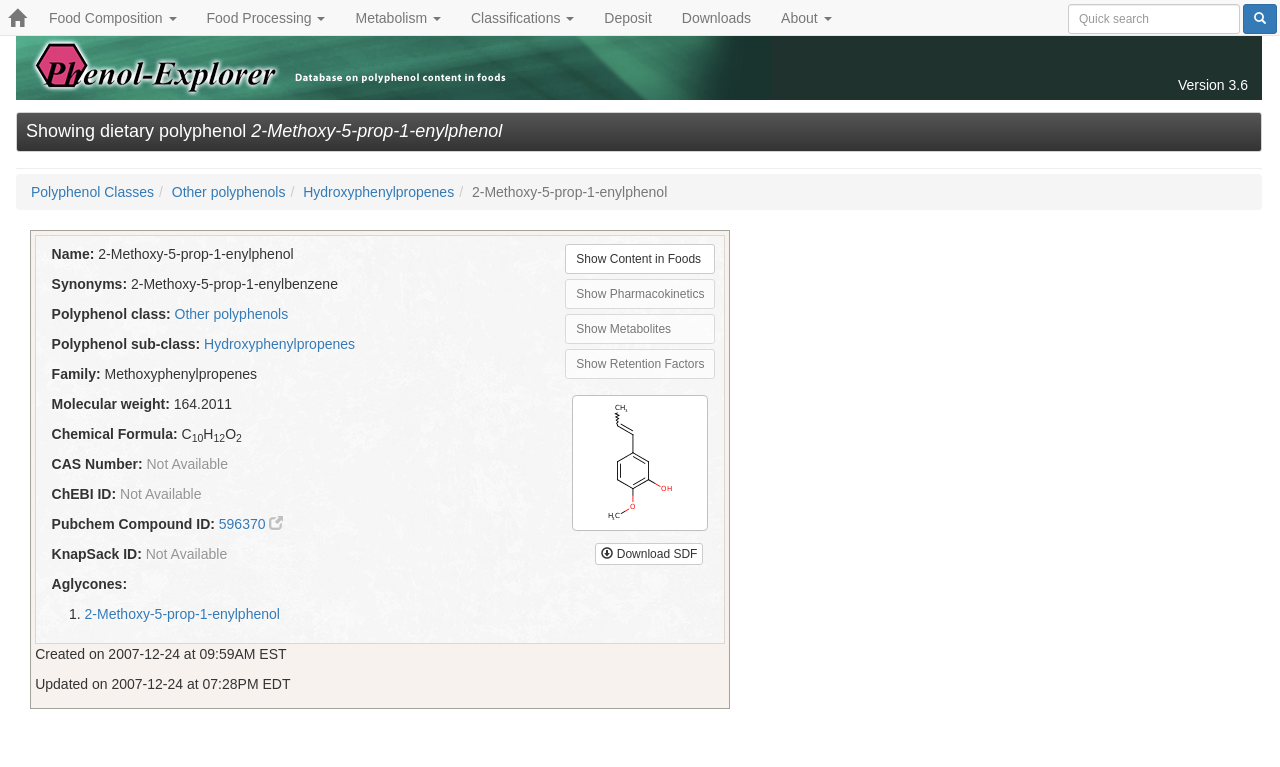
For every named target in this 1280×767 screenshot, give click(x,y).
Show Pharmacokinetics (640, 294)
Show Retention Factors (640, 364)
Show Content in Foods (638, 259)
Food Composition (113, 18)
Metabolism (397, 18)
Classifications (522, 18)
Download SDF (649, 554)
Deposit (627, 18)
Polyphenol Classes (92, 192)
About (806, 18)
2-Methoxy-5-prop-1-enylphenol (182, 614)
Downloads (716, 18)
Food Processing (266, 18)
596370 (251, 524)
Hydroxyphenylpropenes (378, 192)
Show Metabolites (623, 329)
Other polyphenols (229, 192)
